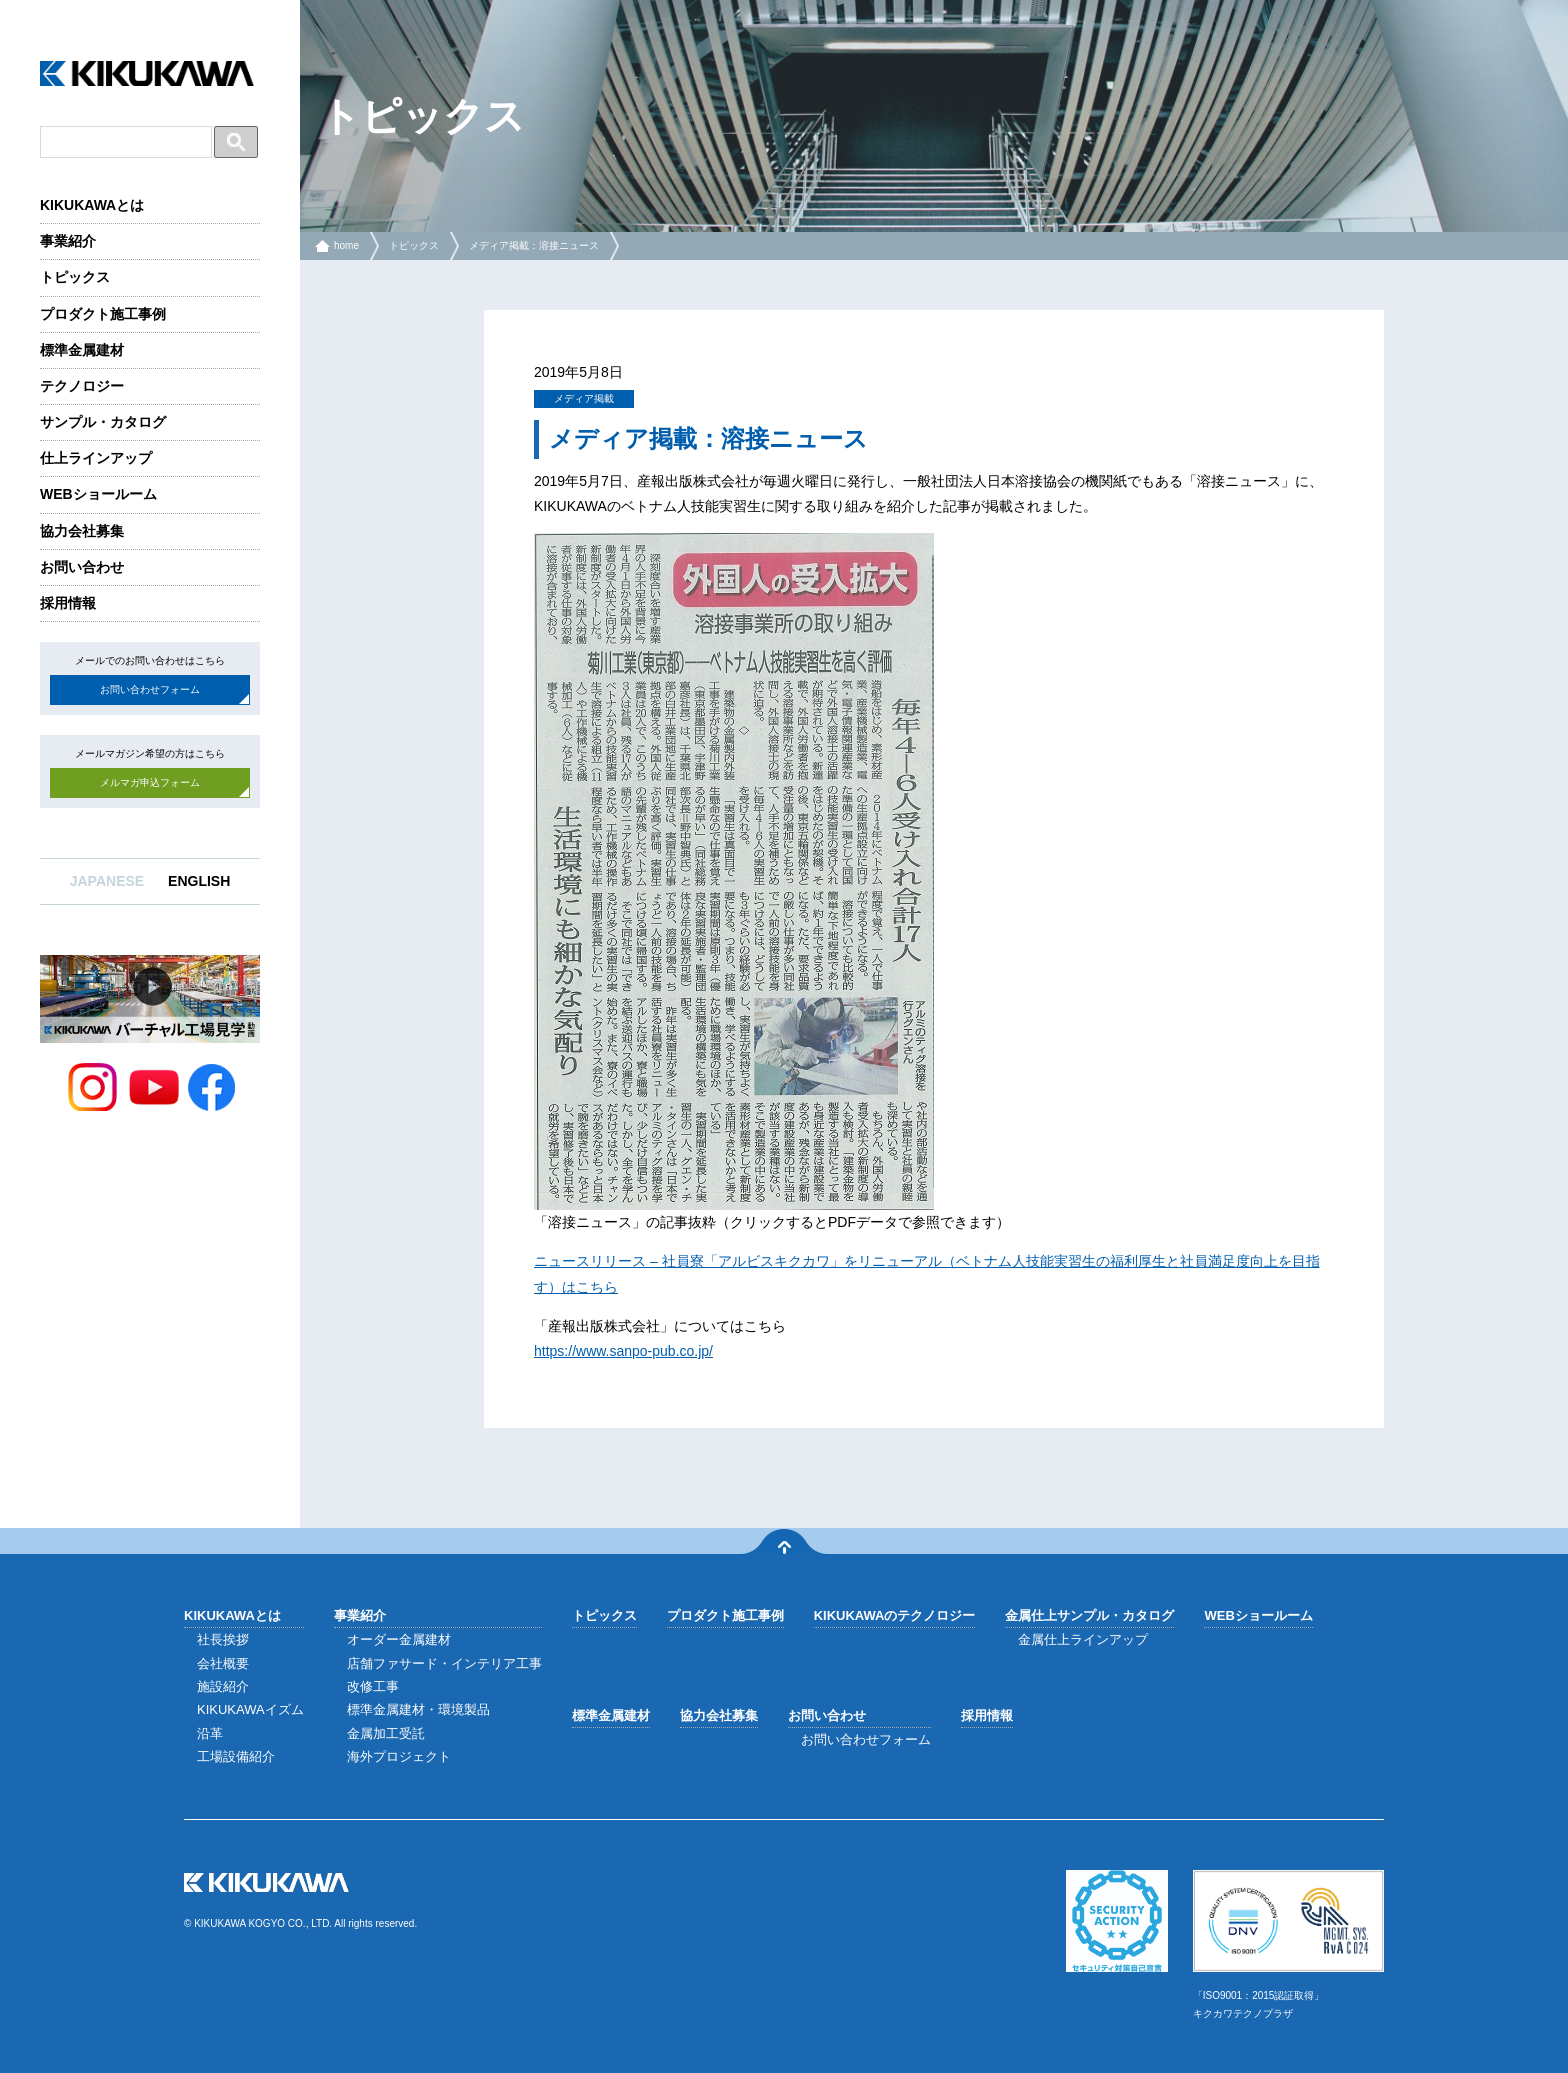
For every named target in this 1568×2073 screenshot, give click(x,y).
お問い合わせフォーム (150, 689)
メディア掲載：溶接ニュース (534, 245)
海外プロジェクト (399, 1756)
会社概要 (223, 1663)
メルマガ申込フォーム (150, 782)
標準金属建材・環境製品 (418, 1709)
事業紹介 (68, 241)
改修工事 (373, 1686)
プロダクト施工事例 (103, 314)
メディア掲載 (584, 398)
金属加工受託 (386, 1733)
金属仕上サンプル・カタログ (1089, 1615)
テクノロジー (82, 386)
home (346, 245)
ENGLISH (199, 881)
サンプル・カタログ (103, 422)
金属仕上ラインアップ (1083, 1639)
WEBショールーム (98, 494)
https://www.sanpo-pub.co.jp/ (623, 1351)
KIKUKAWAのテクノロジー (895, 1615)
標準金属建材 (82, 350)
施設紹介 (223, 1686)
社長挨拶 (223, 1639)
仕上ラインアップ (96, 458)
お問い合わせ (82, 567)
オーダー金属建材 (399, 1639)
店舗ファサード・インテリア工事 (444, 1663)
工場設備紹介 (236, 1756)
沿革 (210, 1733)
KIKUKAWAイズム (250, 1709)
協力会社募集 (82, 531)
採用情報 (68, 603)
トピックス (75, 277)
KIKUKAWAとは (92, 205)
